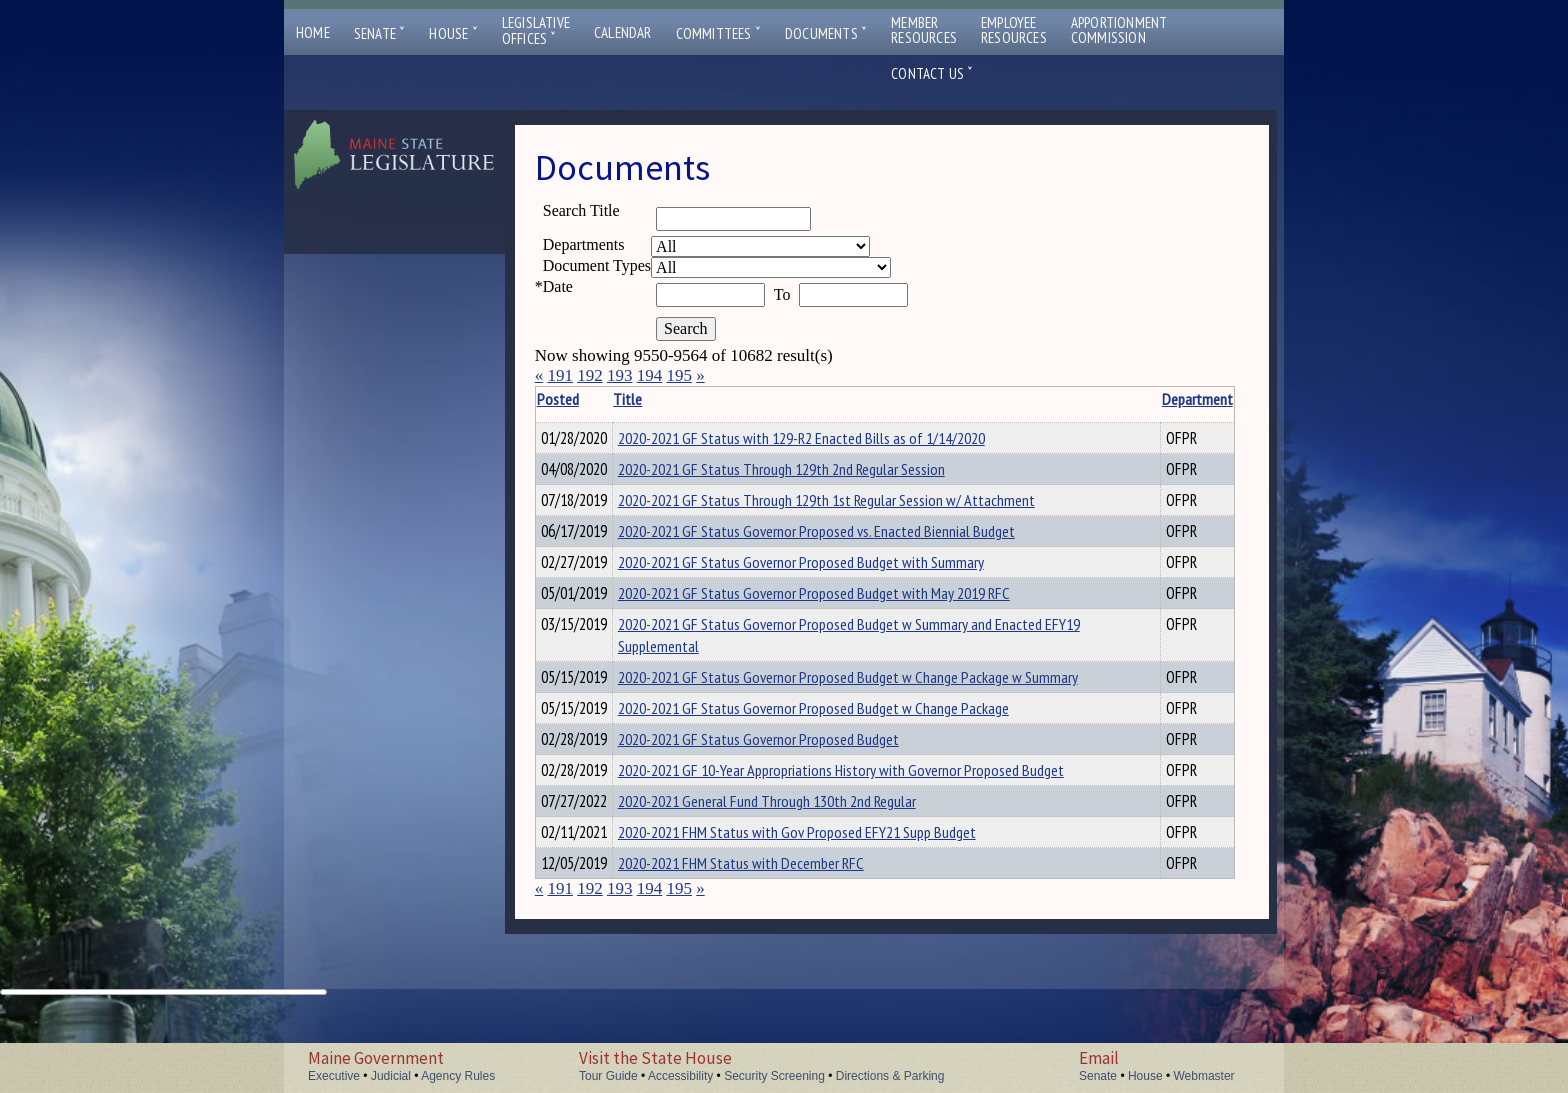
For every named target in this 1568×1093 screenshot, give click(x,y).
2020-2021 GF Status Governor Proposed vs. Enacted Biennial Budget (847, 540)
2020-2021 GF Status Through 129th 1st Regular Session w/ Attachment (857, 506)
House (453, 33)
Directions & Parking (890, 1076)
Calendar (623, 32)
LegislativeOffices (536, 31)
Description (1200, 399)
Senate (380, 33)
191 (560, 375)
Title (658, 399)
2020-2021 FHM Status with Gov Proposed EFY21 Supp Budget (828, 903)
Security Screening (774, 1076)
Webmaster (1203, 1076)
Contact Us (932, 73)
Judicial (391, 1076)
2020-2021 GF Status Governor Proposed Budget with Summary (832, 574)
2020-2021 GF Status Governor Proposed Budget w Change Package (844, 748)
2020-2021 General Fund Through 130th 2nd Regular (798, 869)
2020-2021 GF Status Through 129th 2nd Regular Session (812, 472)
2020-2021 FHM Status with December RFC (772, 937)
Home (313, 32)
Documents (826, 33)
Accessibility (680, 1076)
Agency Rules (458, 1076)
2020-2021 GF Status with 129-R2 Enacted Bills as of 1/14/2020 (832, 438)
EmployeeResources (1014, 30)
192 (590, 375)
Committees (718, 33)
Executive (334, 1076)
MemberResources (924, 30)
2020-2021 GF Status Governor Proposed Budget (789, 782)
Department (1129, 399)
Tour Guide (608, 1076)
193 (620, 375)
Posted (588, 399)
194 (650, 375)
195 (679, 375)
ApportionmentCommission (1119, 30)
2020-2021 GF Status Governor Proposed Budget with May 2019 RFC (845, 608)
